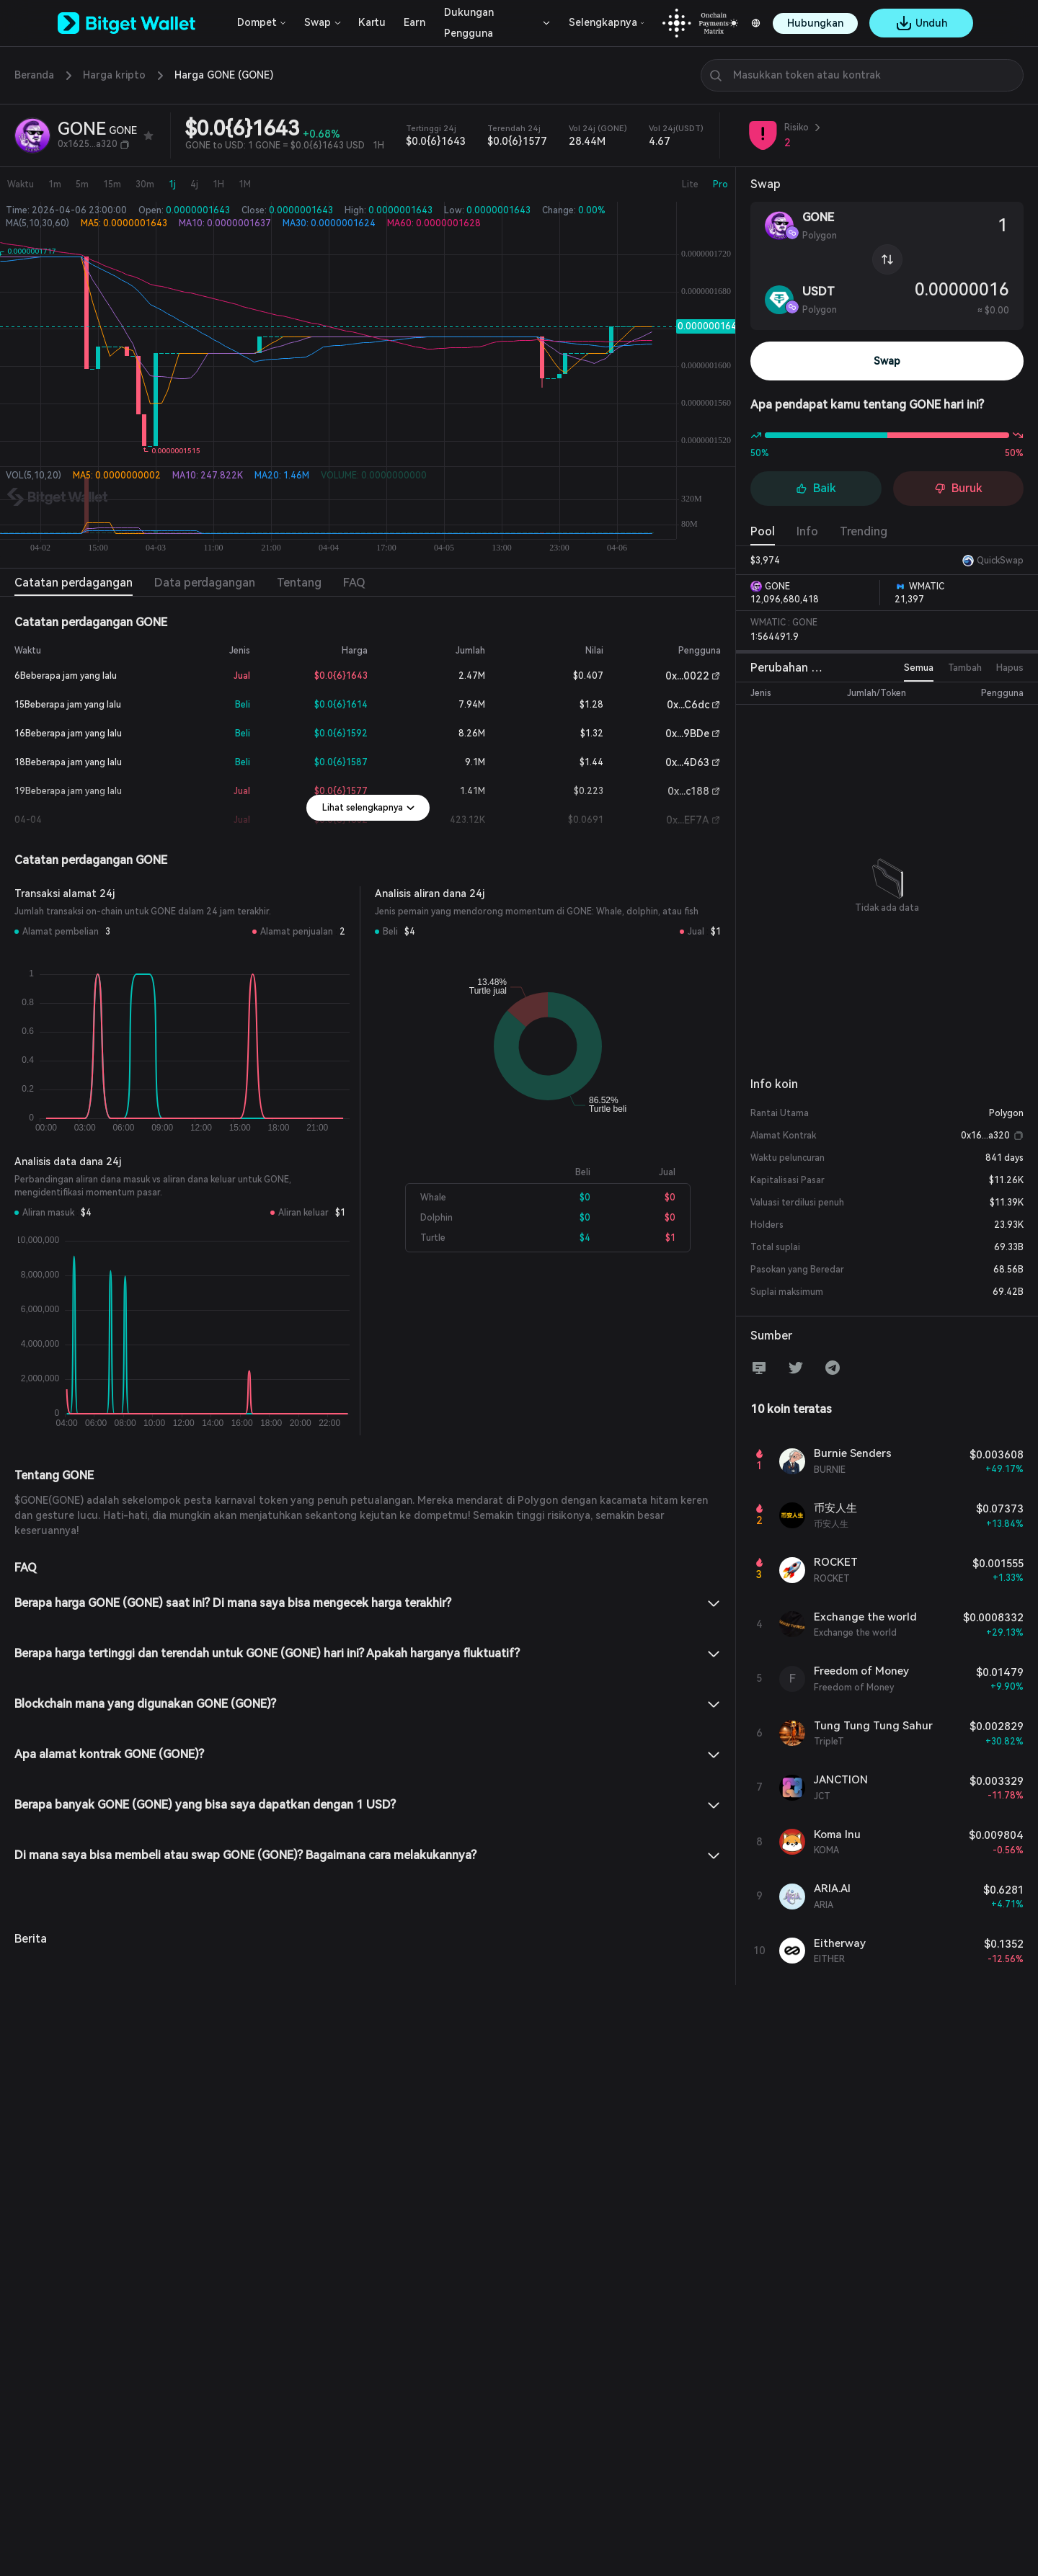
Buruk (958, 488)
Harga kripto (114, 75)
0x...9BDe (687, 733)
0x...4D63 (687, 762)
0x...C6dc (688, 704)
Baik (816, 488)
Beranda (34, 75)
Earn (414, 22)
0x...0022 (687, 676)
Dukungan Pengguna (469, 23)
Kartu (372, 22)
